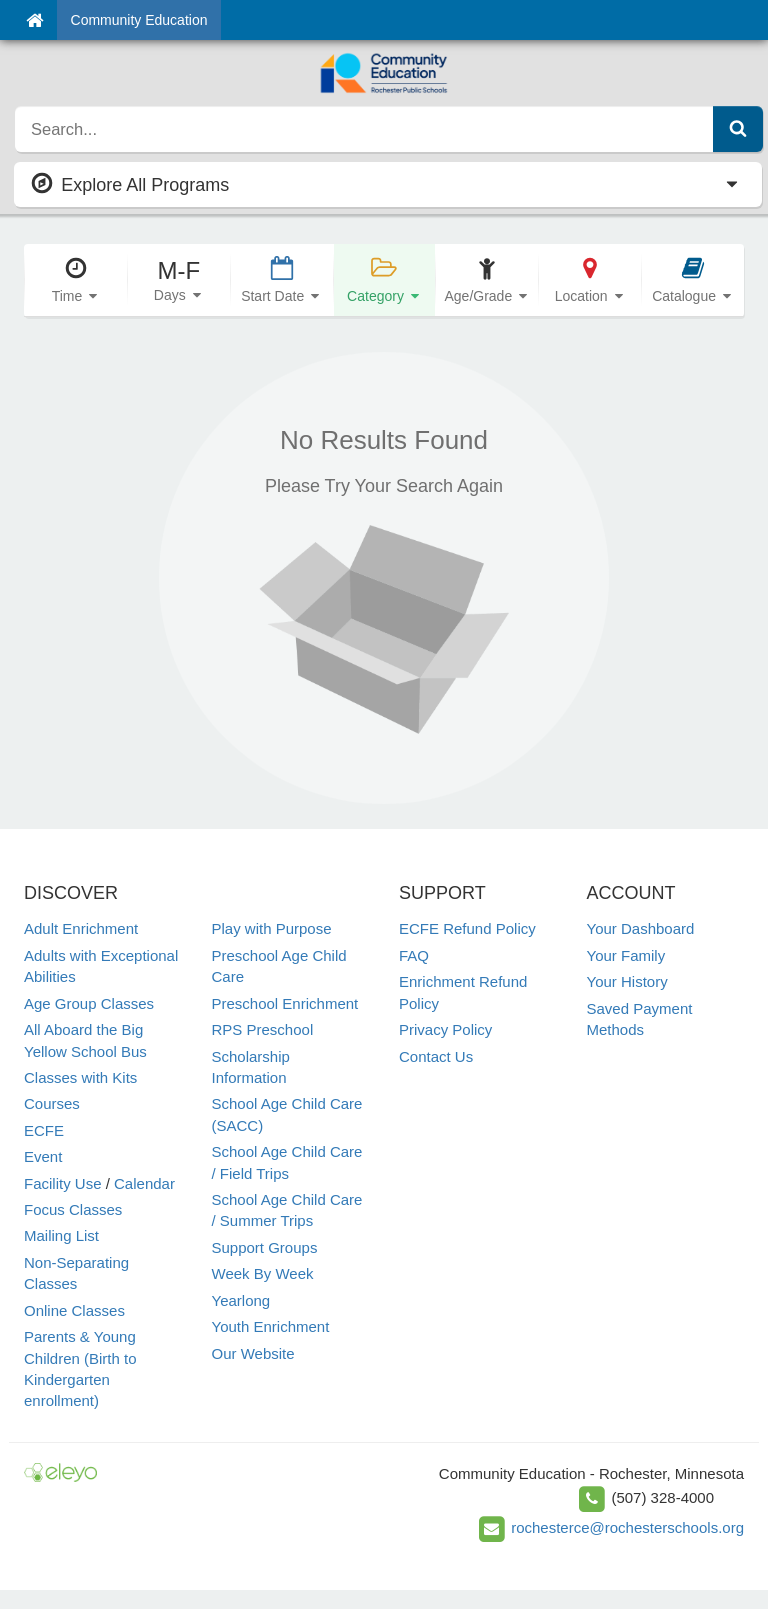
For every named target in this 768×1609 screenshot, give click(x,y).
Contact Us (436, 1056)
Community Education (139, 20)
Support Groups (265, 1247)
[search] (364, 129)
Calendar (144, 1183)
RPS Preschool (263, 1029)
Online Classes (74, 1310)
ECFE (44, 1130)
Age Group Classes (89, 1003)
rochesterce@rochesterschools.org (627, 1527)
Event (43, 1156)
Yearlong (241, 1300)
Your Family (626, 955)
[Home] (34, 20)
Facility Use (63, 1183)
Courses (52, 1103)
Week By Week (263, 1273)
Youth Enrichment (271, 1326)
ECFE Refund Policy (467, 928)
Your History (627, 981)
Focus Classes (73, 1209)
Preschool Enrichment (285, 1003)
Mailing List (61, 1235)
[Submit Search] (738, 129)
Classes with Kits (80, 1077)
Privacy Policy (445, 1029)
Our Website (253, 1353)
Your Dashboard (641, 928)
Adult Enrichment (81, 928)
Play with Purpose (272, 928)
